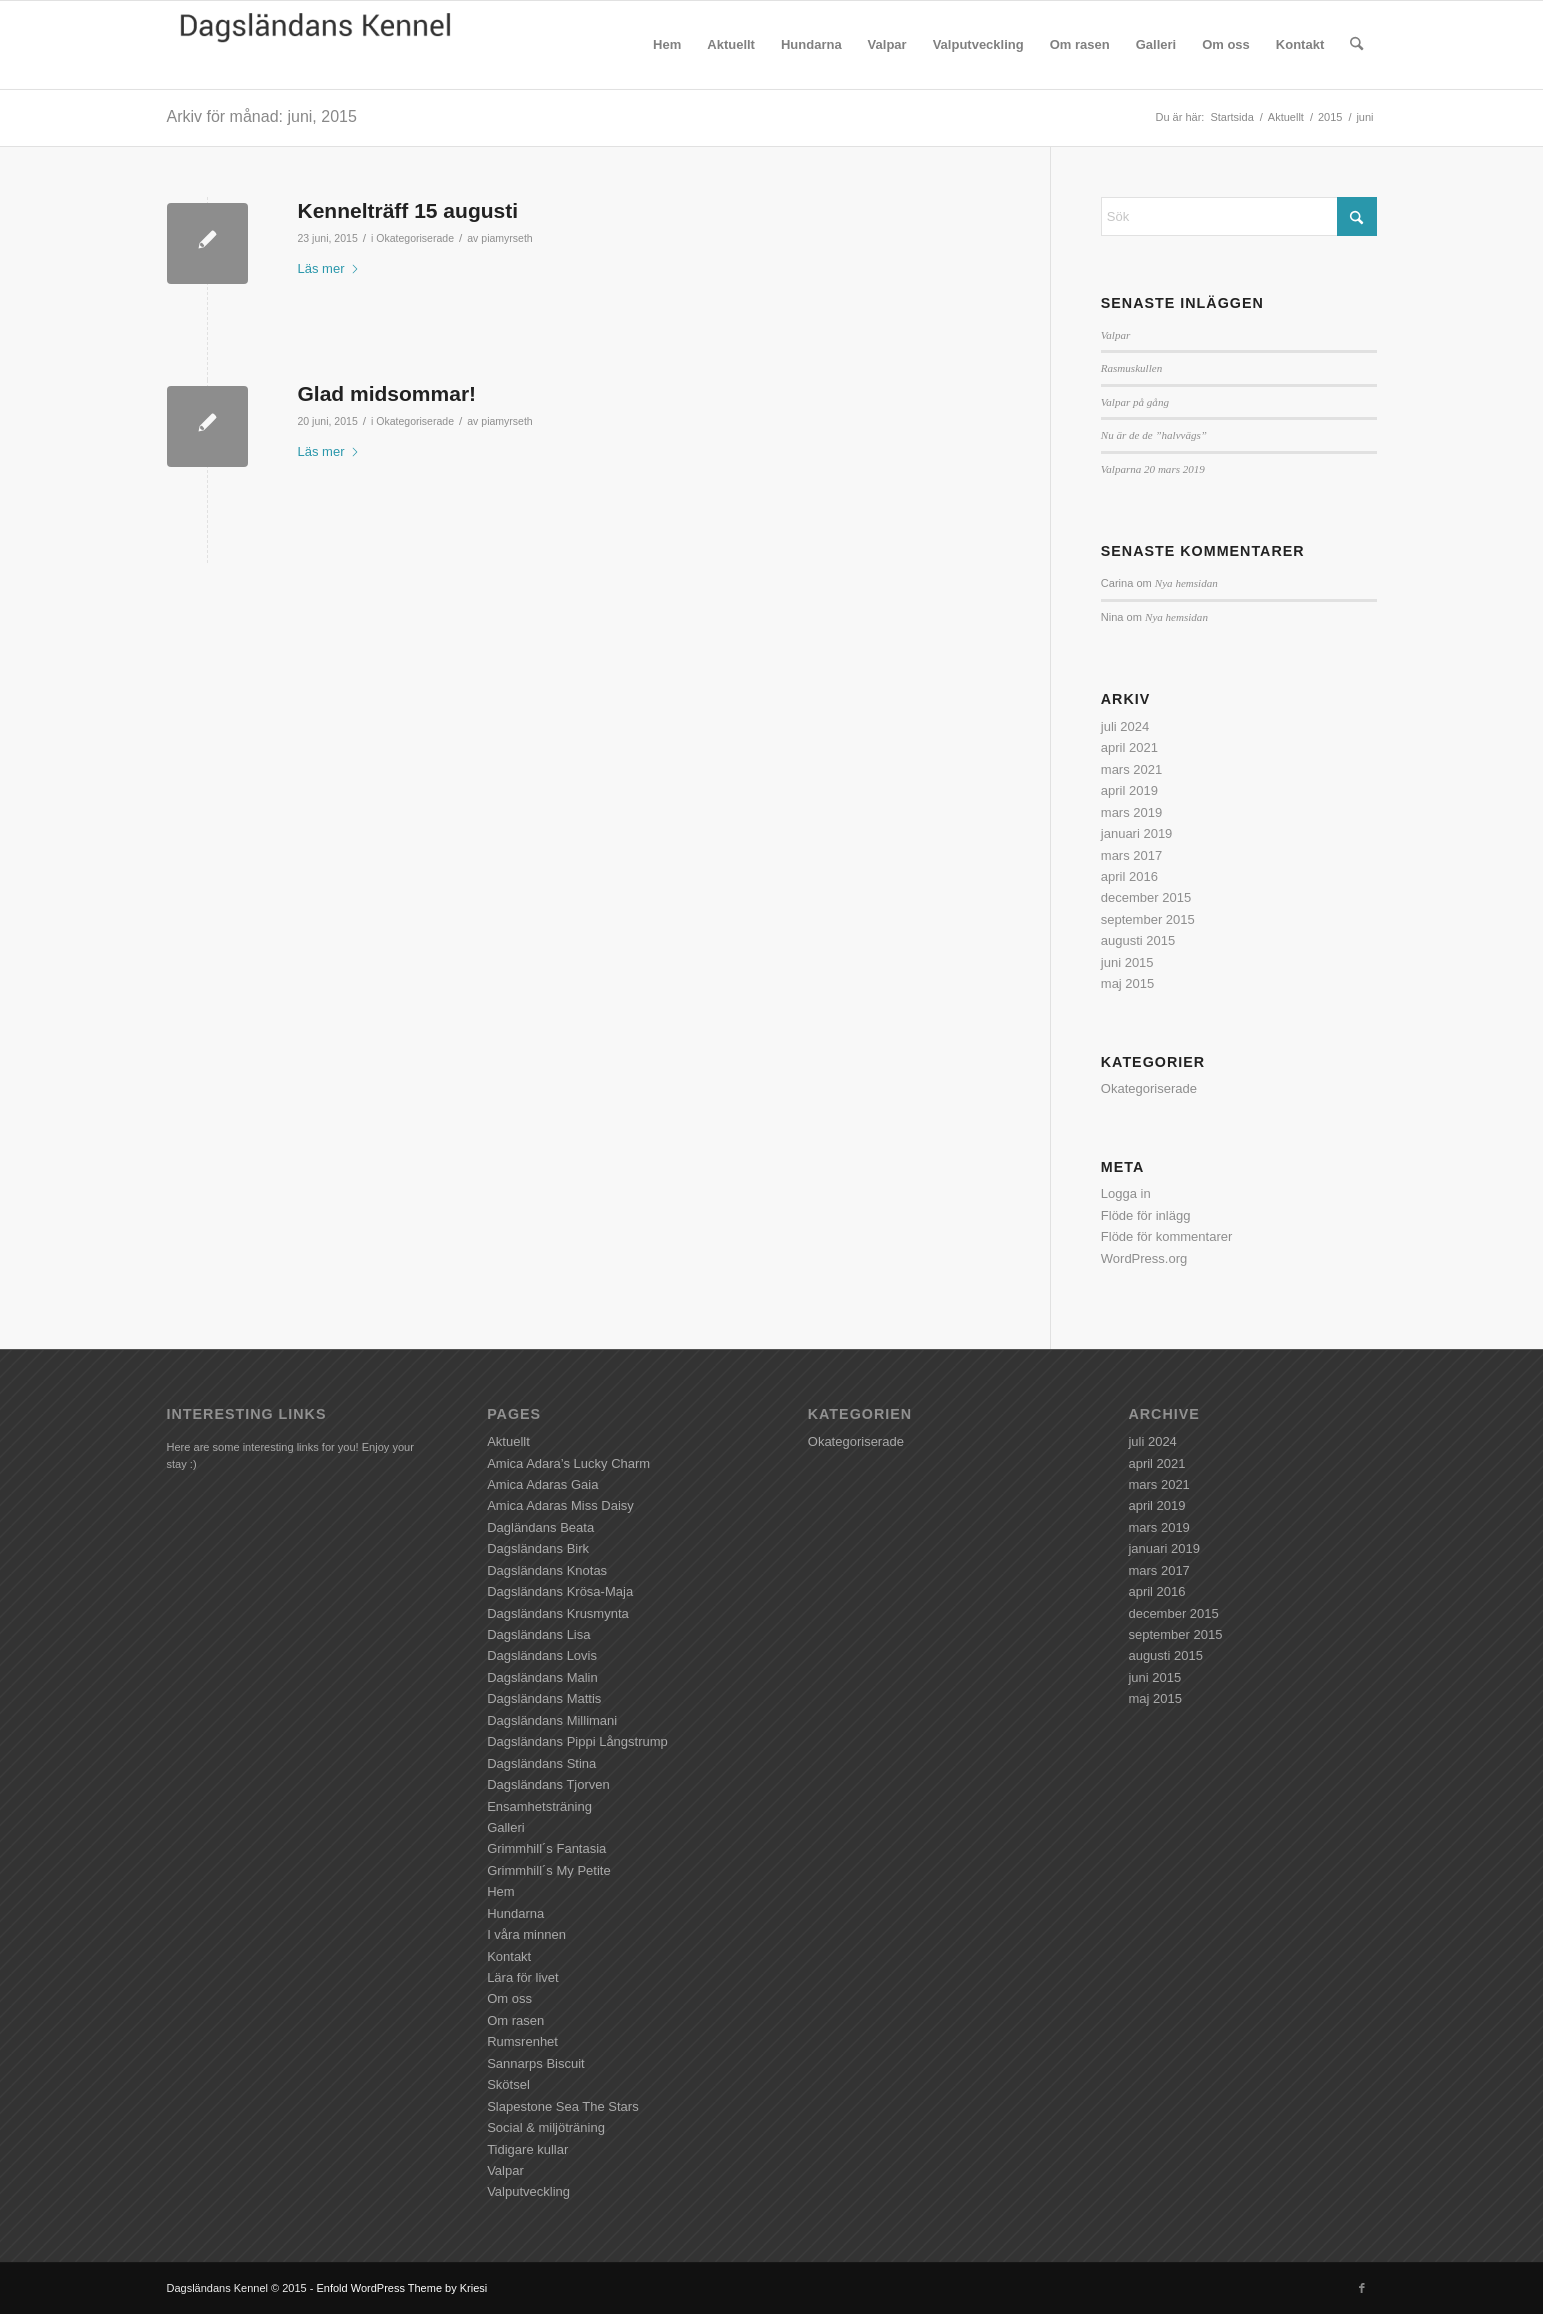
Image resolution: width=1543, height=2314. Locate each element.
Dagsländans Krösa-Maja (560, 1591)
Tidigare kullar (527, 2149)
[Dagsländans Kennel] (317, 45)
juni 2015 (1127, 962)
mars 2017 (1131, 855)
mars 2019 (1131, 812)
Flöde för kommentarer (1167, 1236)
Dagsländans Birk (538, 1548)
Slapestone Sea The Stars (563, 2106)
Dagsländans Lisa (538, 1634)
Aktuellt (508, 1441)
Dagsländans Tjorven (548, 1784)
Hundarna (515, 1913)
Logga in (1126, 1193)
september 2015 (1148, 919)
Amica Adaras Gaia (542, 1484)
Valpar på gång (1135, 402)
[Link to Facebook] (1362, 2288)
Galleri (506, 1827)
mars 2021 (1131, 769)
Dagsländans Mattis (544, 1698)
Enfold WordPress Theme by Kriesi (401, 2288)
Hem (500, 1891)
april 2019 (1129, 790)
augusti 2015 (1138, 940)
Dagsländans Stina (541, 1763)
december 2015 (1146, 897)
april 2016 (1129, 876)
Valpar (1115, 335)
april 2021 (1129, 747)
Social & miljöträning (546, 2127)
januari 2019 (1137, 833)
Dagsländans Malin (542, 1677)
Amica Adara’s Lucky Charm (568, 1463)
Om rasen (515, 2020)
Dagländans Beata (540, 1527)
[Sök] (1356, 45)
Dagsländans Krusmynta (558, 1613)
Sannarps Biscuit (536, 2063)
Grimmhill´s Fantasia (546, 1848)
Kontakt (509, 1956)
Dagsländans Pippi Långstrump (577, 1741)
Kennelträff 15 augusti (408, 210)
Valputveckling (528, 2191)
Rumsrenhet (522, 2041)
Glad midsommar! (387, 393)
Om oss (509, 1998)
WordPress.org (1144, 1258)
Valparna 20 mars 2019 (1153, 469)
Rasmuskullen (1131, 368)
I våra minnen (526, 1934)
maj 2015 (1127, 983)
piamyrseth (506, 238)
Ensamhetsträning (539, 1806)
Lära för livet (523, 1977)
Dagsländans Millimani (552, 1720)
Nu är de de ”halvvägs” (1154, 435)
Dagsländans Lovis (542, 1655)
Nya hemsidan (1186, 583)
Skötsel (508, 2084)
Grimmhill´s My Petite (549, 1870)
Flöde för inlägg (1146, 1215)
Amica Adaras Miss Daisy (560, 1505)
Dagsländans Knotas (547, 1570)
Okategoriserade (415, 238)
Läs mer (329, 268)
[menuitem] (667, 45)
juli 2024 (1125, 726)
